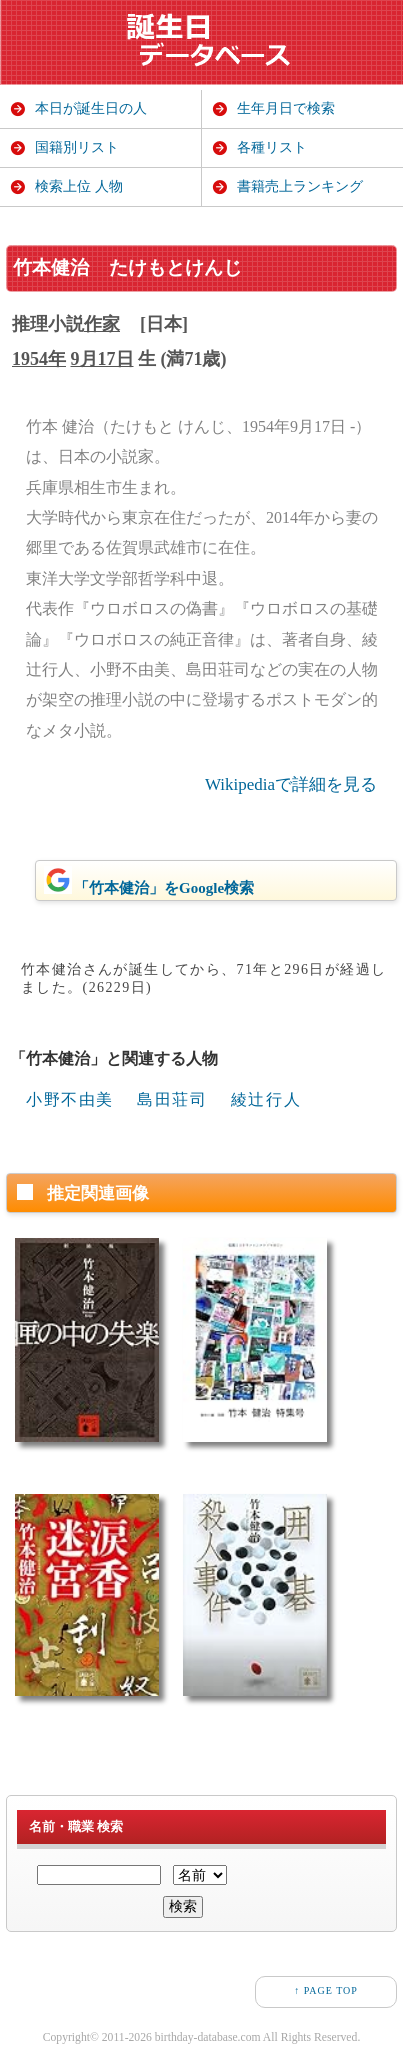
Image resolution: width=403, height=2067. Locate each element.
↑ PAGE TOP (326, 1990)
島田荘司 (172, 1099)
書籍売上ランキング (300, 186)
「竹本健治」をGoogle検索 (149, 881)
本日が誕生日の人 (91, 108)
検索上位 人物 (79, 186)
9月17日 (102, 359)
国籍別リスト (77, 147)
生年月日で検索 (286, 108)
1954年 (39, 359)
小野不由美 (70, 1099)
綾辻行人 (266, 1099)
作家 (102, 324)
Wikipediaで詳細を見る (291, 784)
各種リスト (272, 147)
